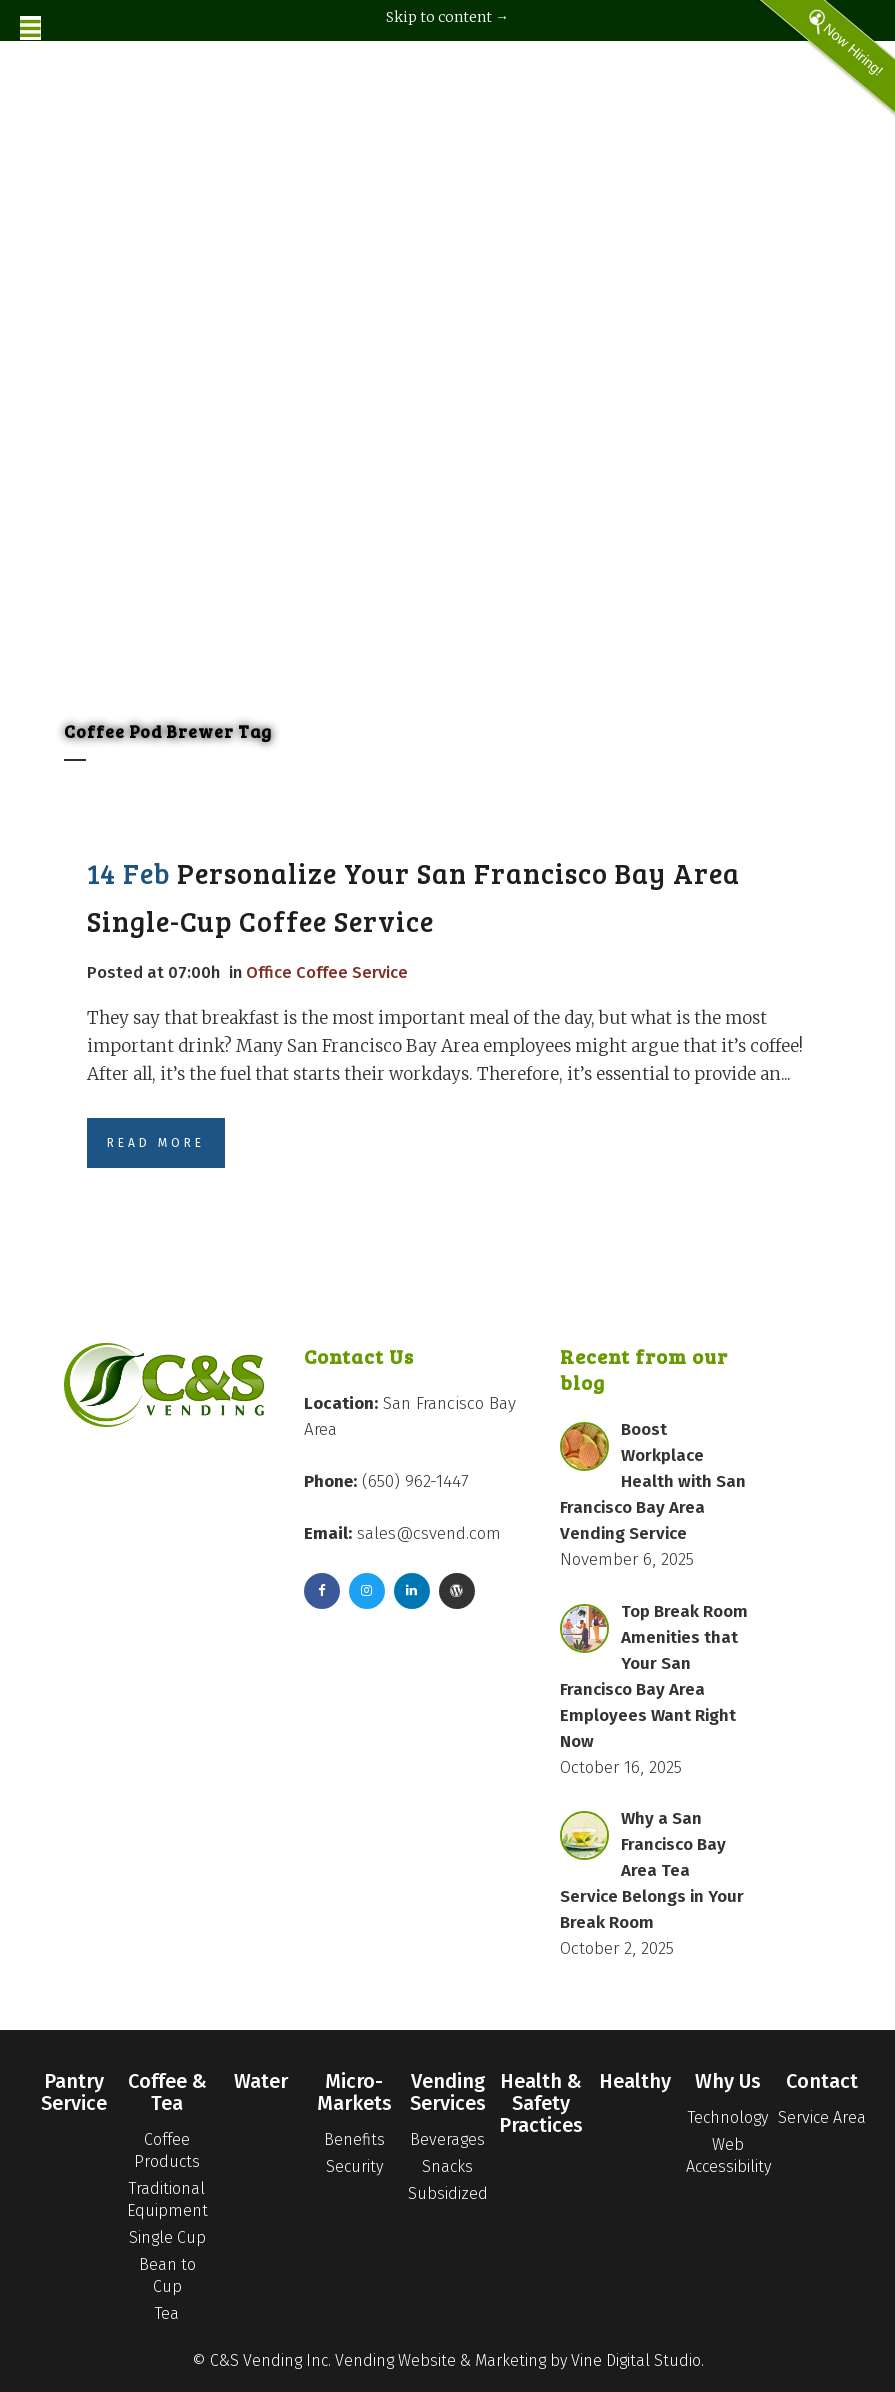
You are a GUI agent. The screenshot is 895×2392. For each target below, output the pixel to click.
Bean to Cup (167, 2275)
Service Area (822, 2117)
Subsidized (448, 2193)
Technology (728, 2117)
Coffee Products (167, 2150)
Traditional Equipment (167, 2199)
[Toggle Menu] (30, 28)
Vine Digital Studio (636, 2360)
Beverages (447, 2139)
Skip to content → (447, 17)
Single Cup (167, 2237)
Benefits (354, 2139)
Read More (156, 1143)
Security (354, 2166)
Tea (167, 2313)
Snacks (447, 2166)
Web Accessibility (728, 2155)
